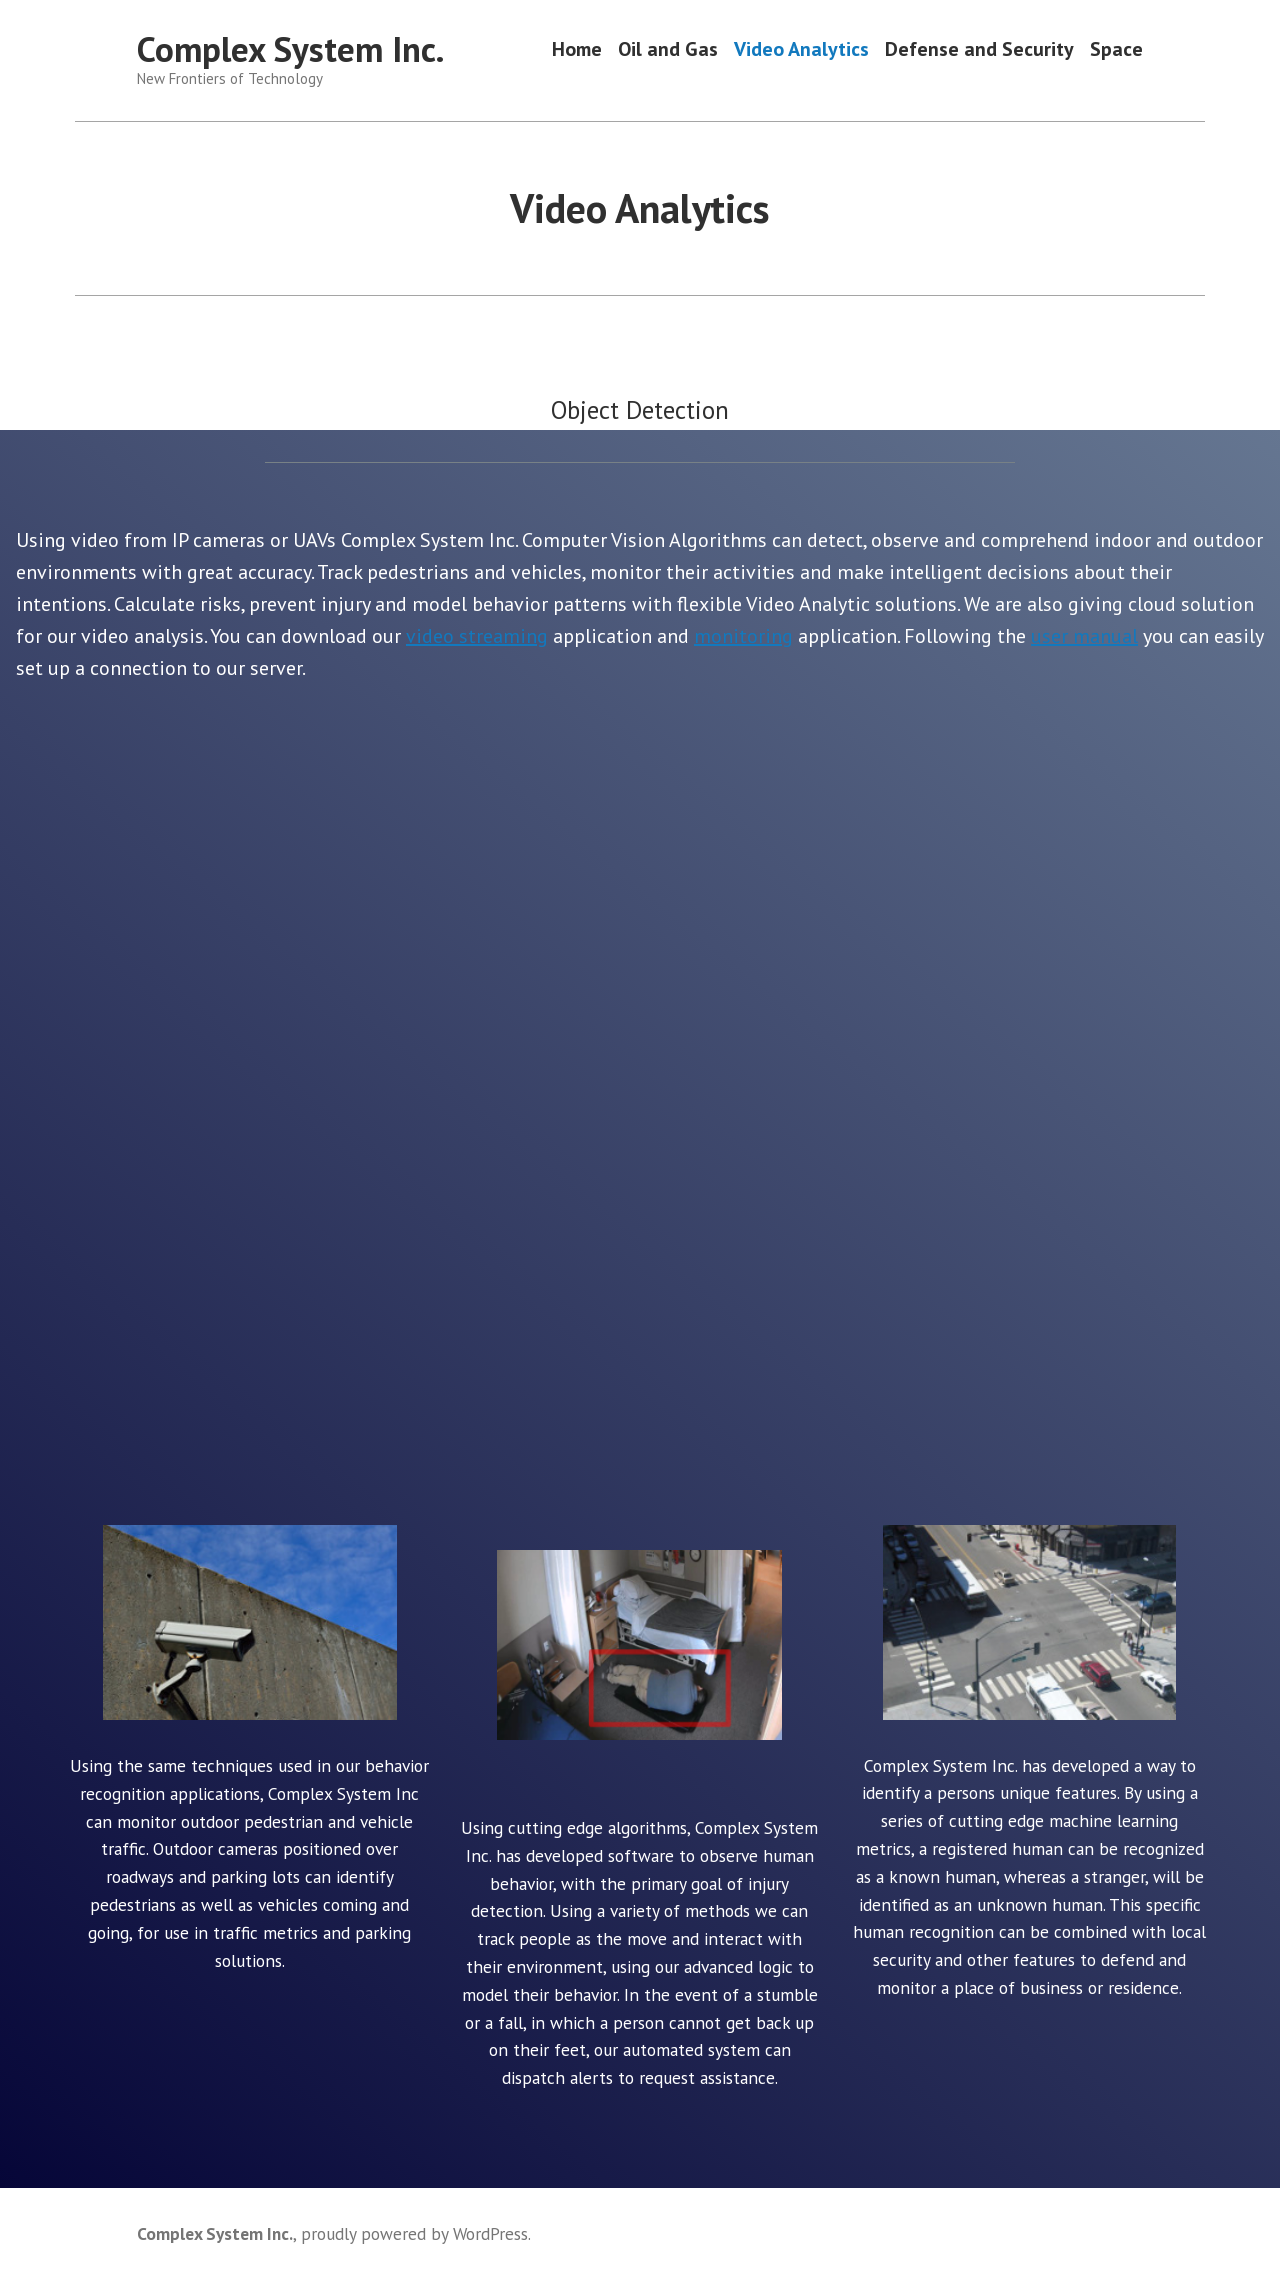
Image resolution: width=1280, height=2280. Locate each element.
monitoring (743, 636)
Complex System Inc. (290, 49)
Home (577, 49)
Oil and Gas (668, 49)
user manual (1084, 636)
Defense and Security (979, 49)
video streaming (477, 636)
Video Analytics (801, 49)
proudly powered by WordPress (414, 2233)
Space (1116, 49)
